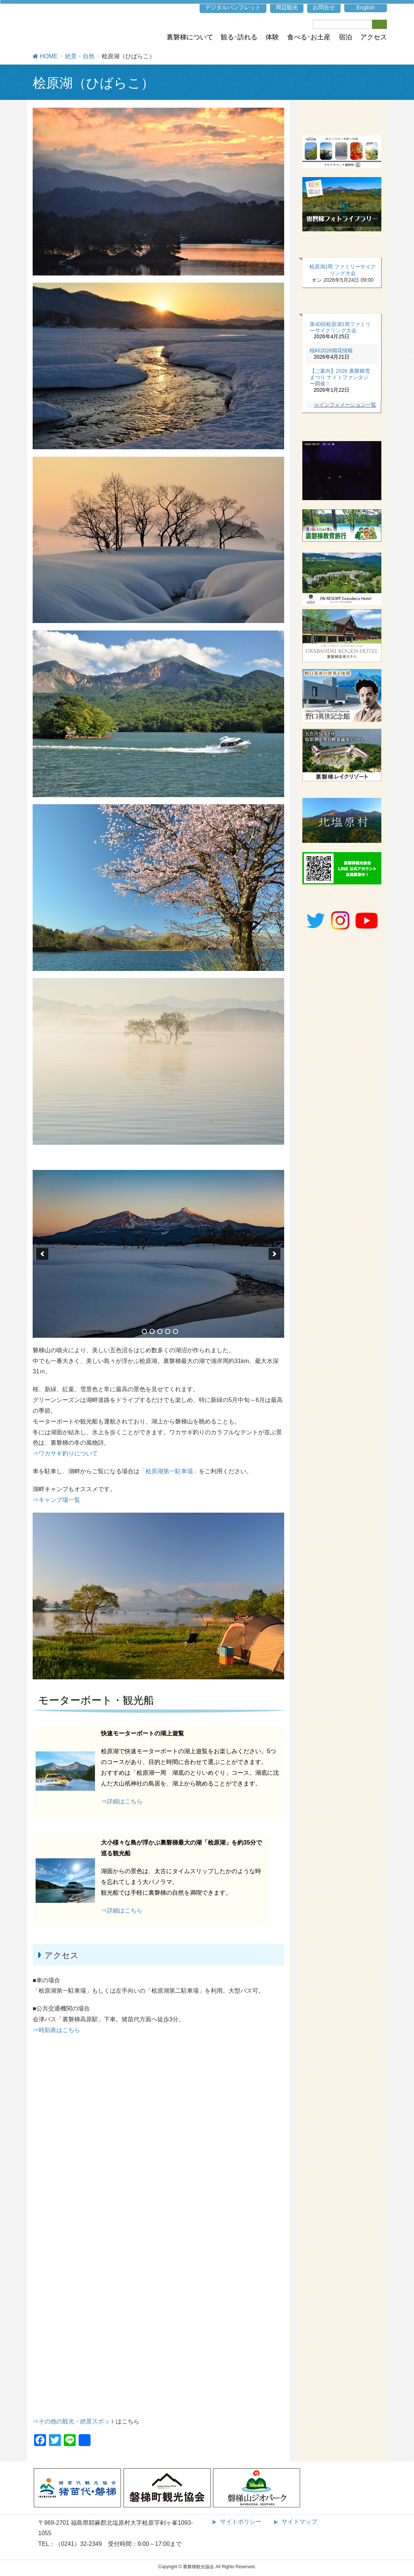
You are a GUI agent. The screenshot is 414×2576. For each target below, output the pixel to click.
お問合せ (324, 7)
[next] (274, 1254)
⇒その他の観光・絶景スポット (74, 2421)
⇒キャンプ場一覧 (56, 1500)
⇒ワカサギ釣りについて (65, 1453)
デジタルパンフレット (233, 7)
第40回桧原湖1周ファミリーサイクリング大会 (340, 327)
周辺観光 (287, 7)
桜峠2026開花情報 (331, 350)
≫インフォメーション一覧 (345, 405)
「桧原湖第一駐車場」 (169, 1471)
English (365, 7)
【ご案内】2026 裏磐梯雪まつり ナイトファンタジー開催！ (339, 377)
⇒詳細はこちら (121, 1801)
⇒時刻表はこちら (56, 2030)
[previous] (42, 1254)
